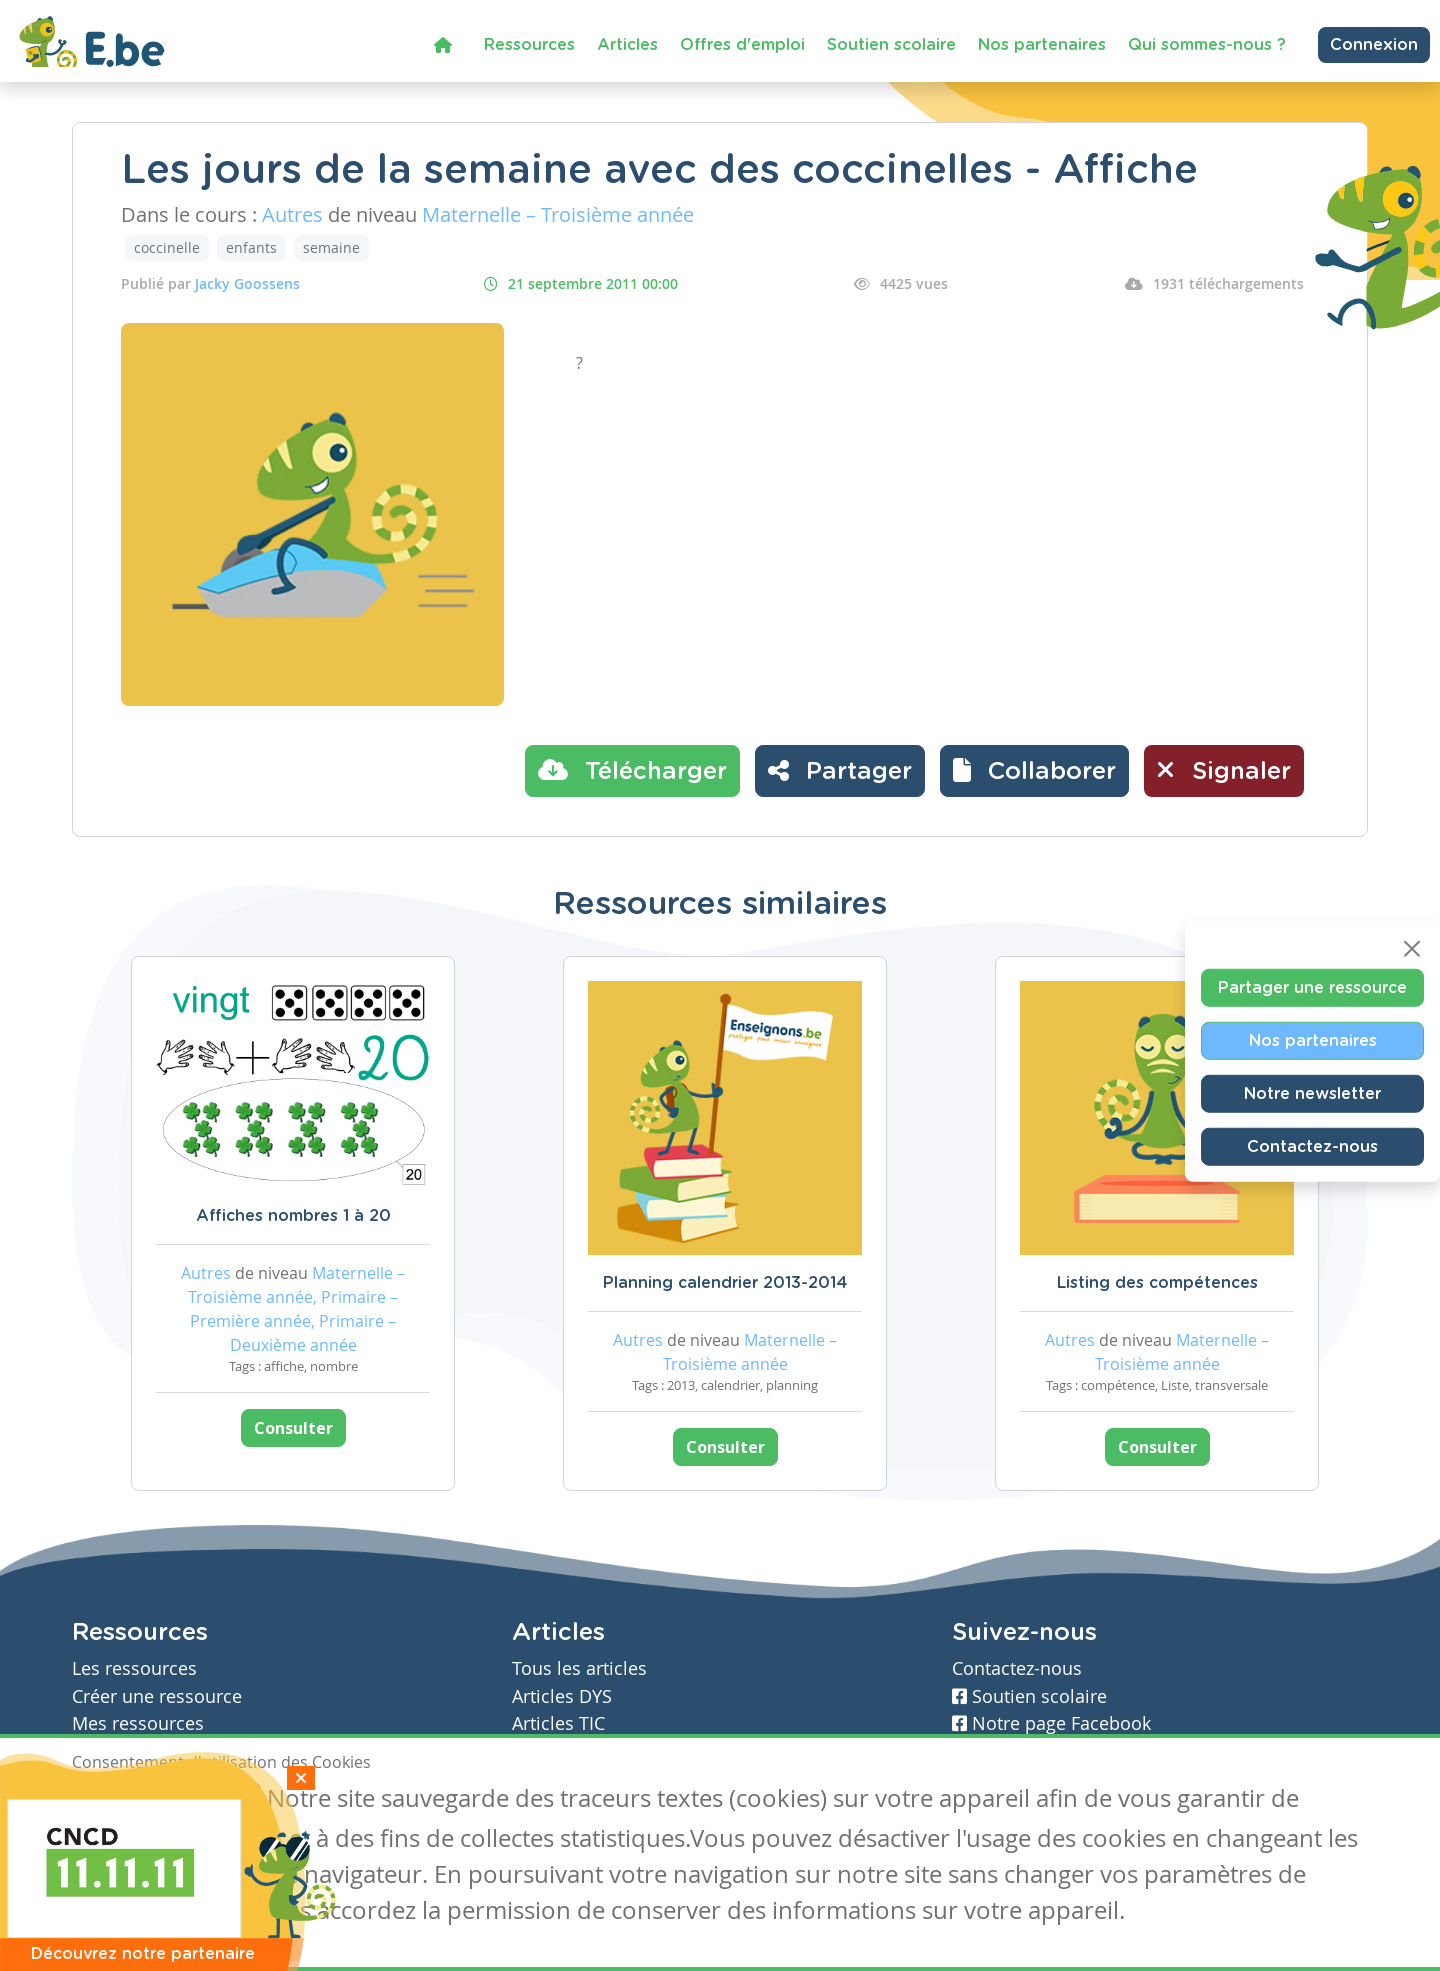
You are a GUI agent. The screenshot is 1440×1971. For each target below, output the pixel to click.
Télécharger (632, 770)
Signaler (1224, 770)
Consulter (293, 1428)
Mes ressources (138, 1723)
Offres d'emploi (742, 45)
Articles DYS (562, 1696)
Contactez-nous (1312, 1146)
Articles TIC (558, 1723)
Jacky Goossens (247, 283)
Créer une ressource (157, 1696)
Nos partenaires (1042, 45)
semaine (331, 247)
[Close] (1412, 948)
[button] (1034, 771)
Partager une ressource (1312, 987)
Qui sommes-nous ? (1207, 45)
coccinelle (167, 247)
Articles (627, 45)
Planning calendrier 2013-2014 (725, 1283)
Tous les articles (579, 1668)
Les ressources (134, 1668)
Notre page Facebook (1051, 1723)
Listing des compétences (1157, 1283)
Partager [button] (840, 770)
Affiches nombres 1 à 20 (293, 1216)
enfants (251, 247)
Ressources (529, 45)
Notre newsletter (1312, 1093)
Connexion (1374, 45)
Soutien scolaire (891, 45)
